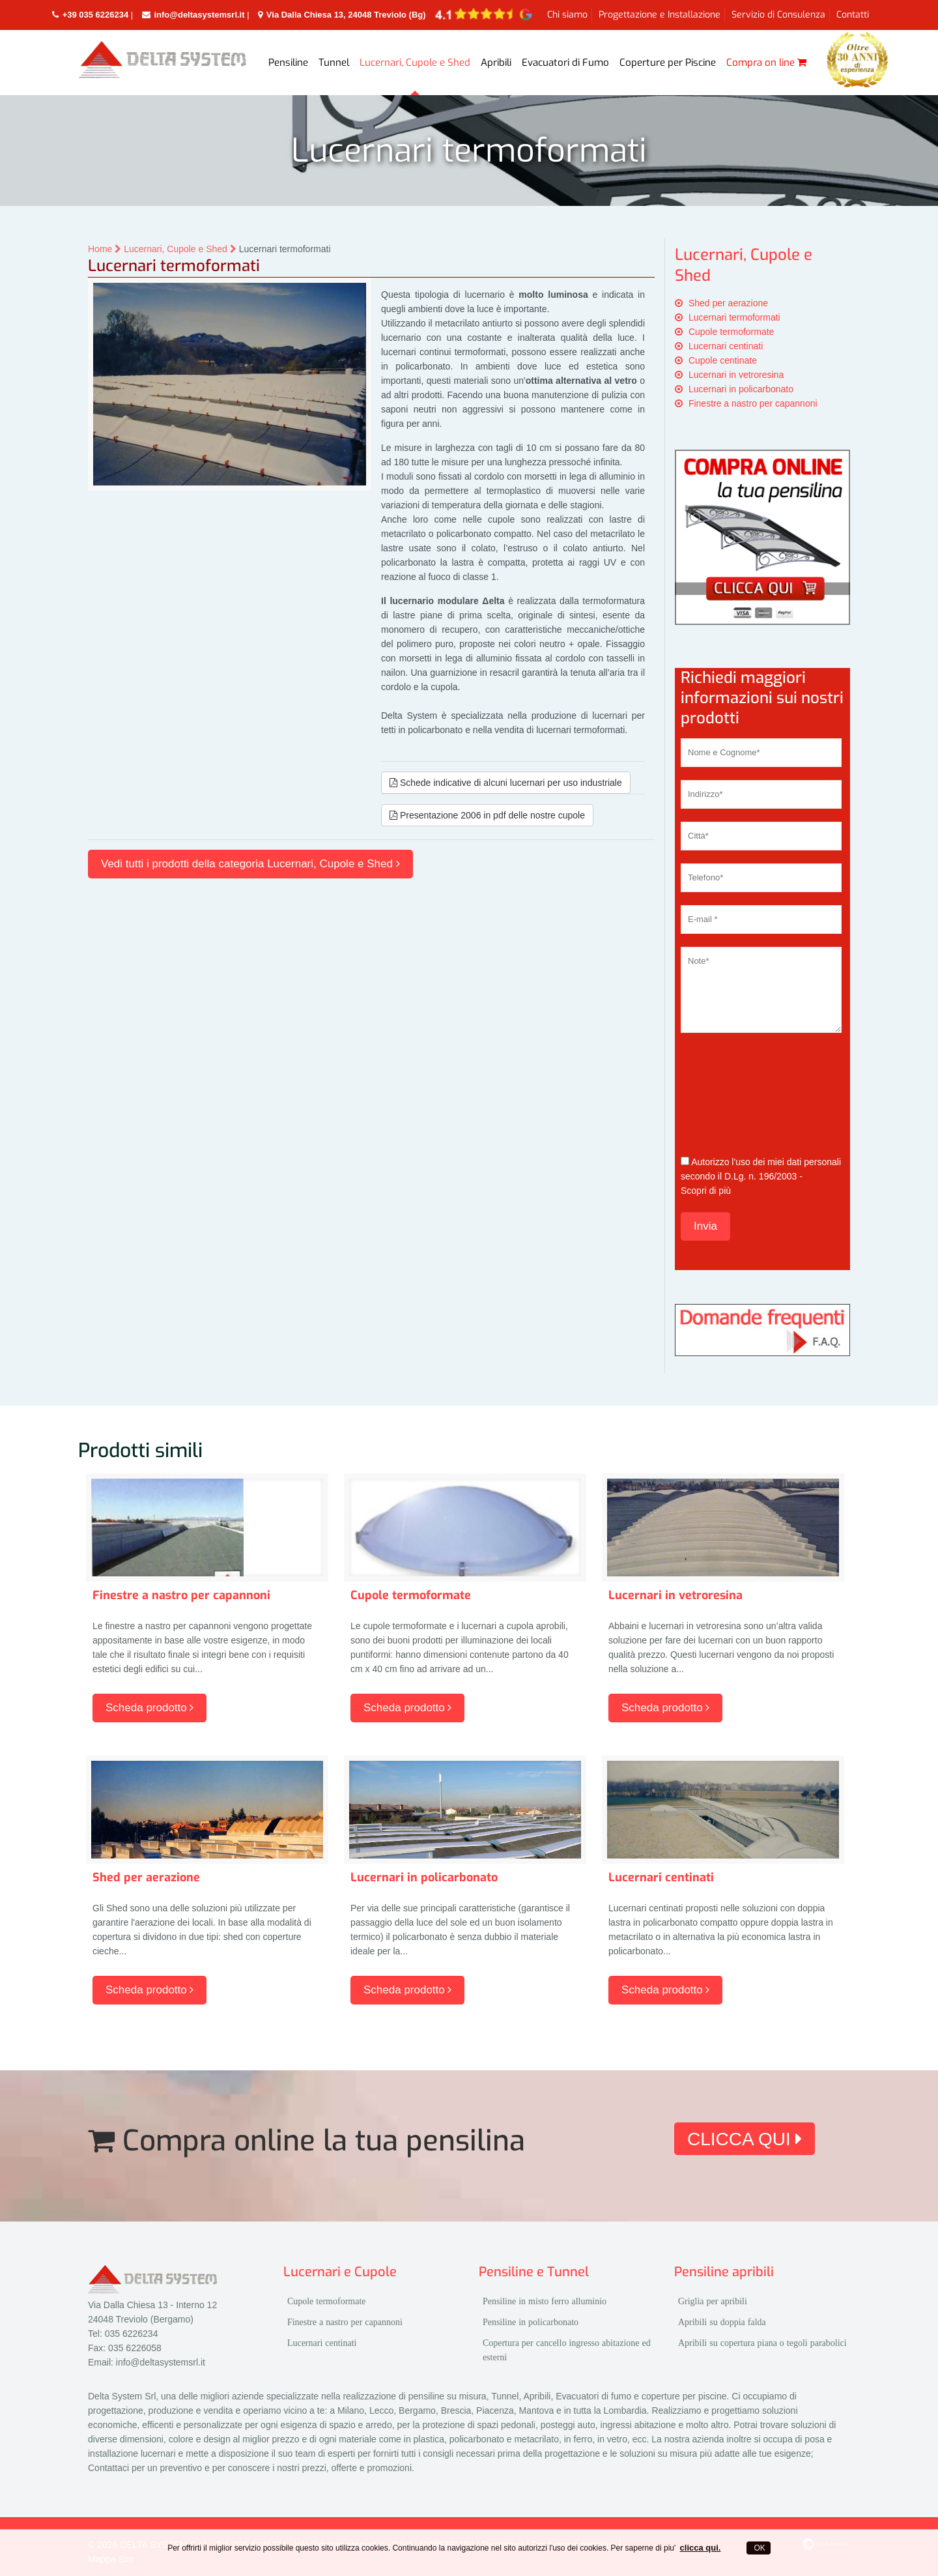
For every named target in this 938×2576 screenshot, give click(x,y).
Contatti (852, 14)
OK (758, 2548)
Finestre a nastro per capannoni (753, 403)
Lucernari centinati (726, 346)
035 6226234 (131, 2333)
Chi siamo (567, 14)
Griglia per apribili (712, 2301)
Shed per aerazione (728, 303)
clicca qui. (700, 2548)
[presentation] (734, 1093)
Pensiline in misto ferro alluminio (544, 2301)
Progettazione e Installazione (659, 14)
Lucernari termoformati (734, 317)
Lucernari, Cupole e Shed (180, 249)
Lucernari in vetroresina (736, 374)
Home (106, 249)
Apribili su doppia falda (722, 2321)
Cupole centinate (723, 360)
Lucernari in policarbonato (741, 389)
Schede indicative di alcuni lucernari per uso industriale (506, 782)
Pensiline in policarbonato (530, 2321)
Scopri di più (706, 1190)
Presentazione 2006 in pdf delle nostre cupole (487, 815)
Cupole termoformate (732, 331)
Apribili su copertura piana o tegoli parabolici (762, 2342)
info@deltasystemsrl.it (160, 2362)
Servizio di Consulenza (778, 14)
